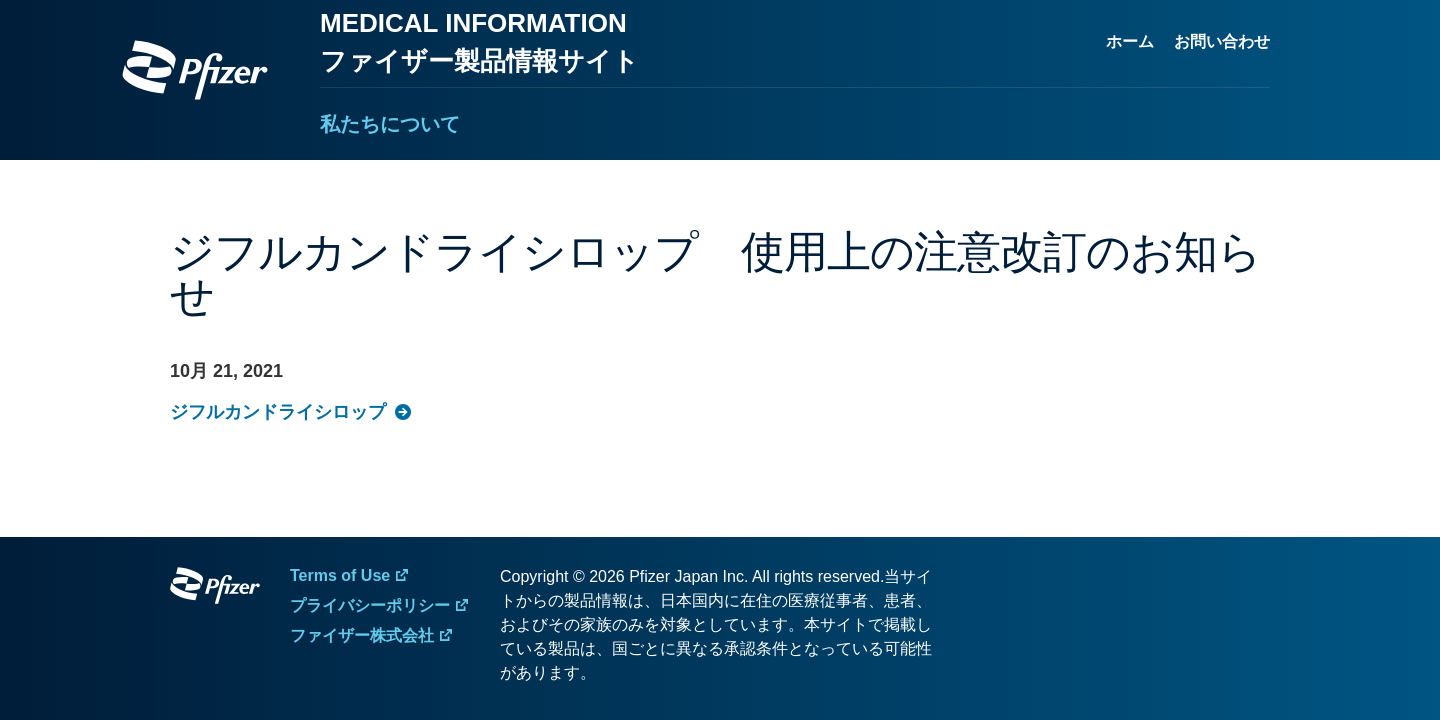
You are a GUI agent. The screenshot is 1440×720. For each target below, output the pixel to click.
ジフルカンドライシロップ (278, 412)
